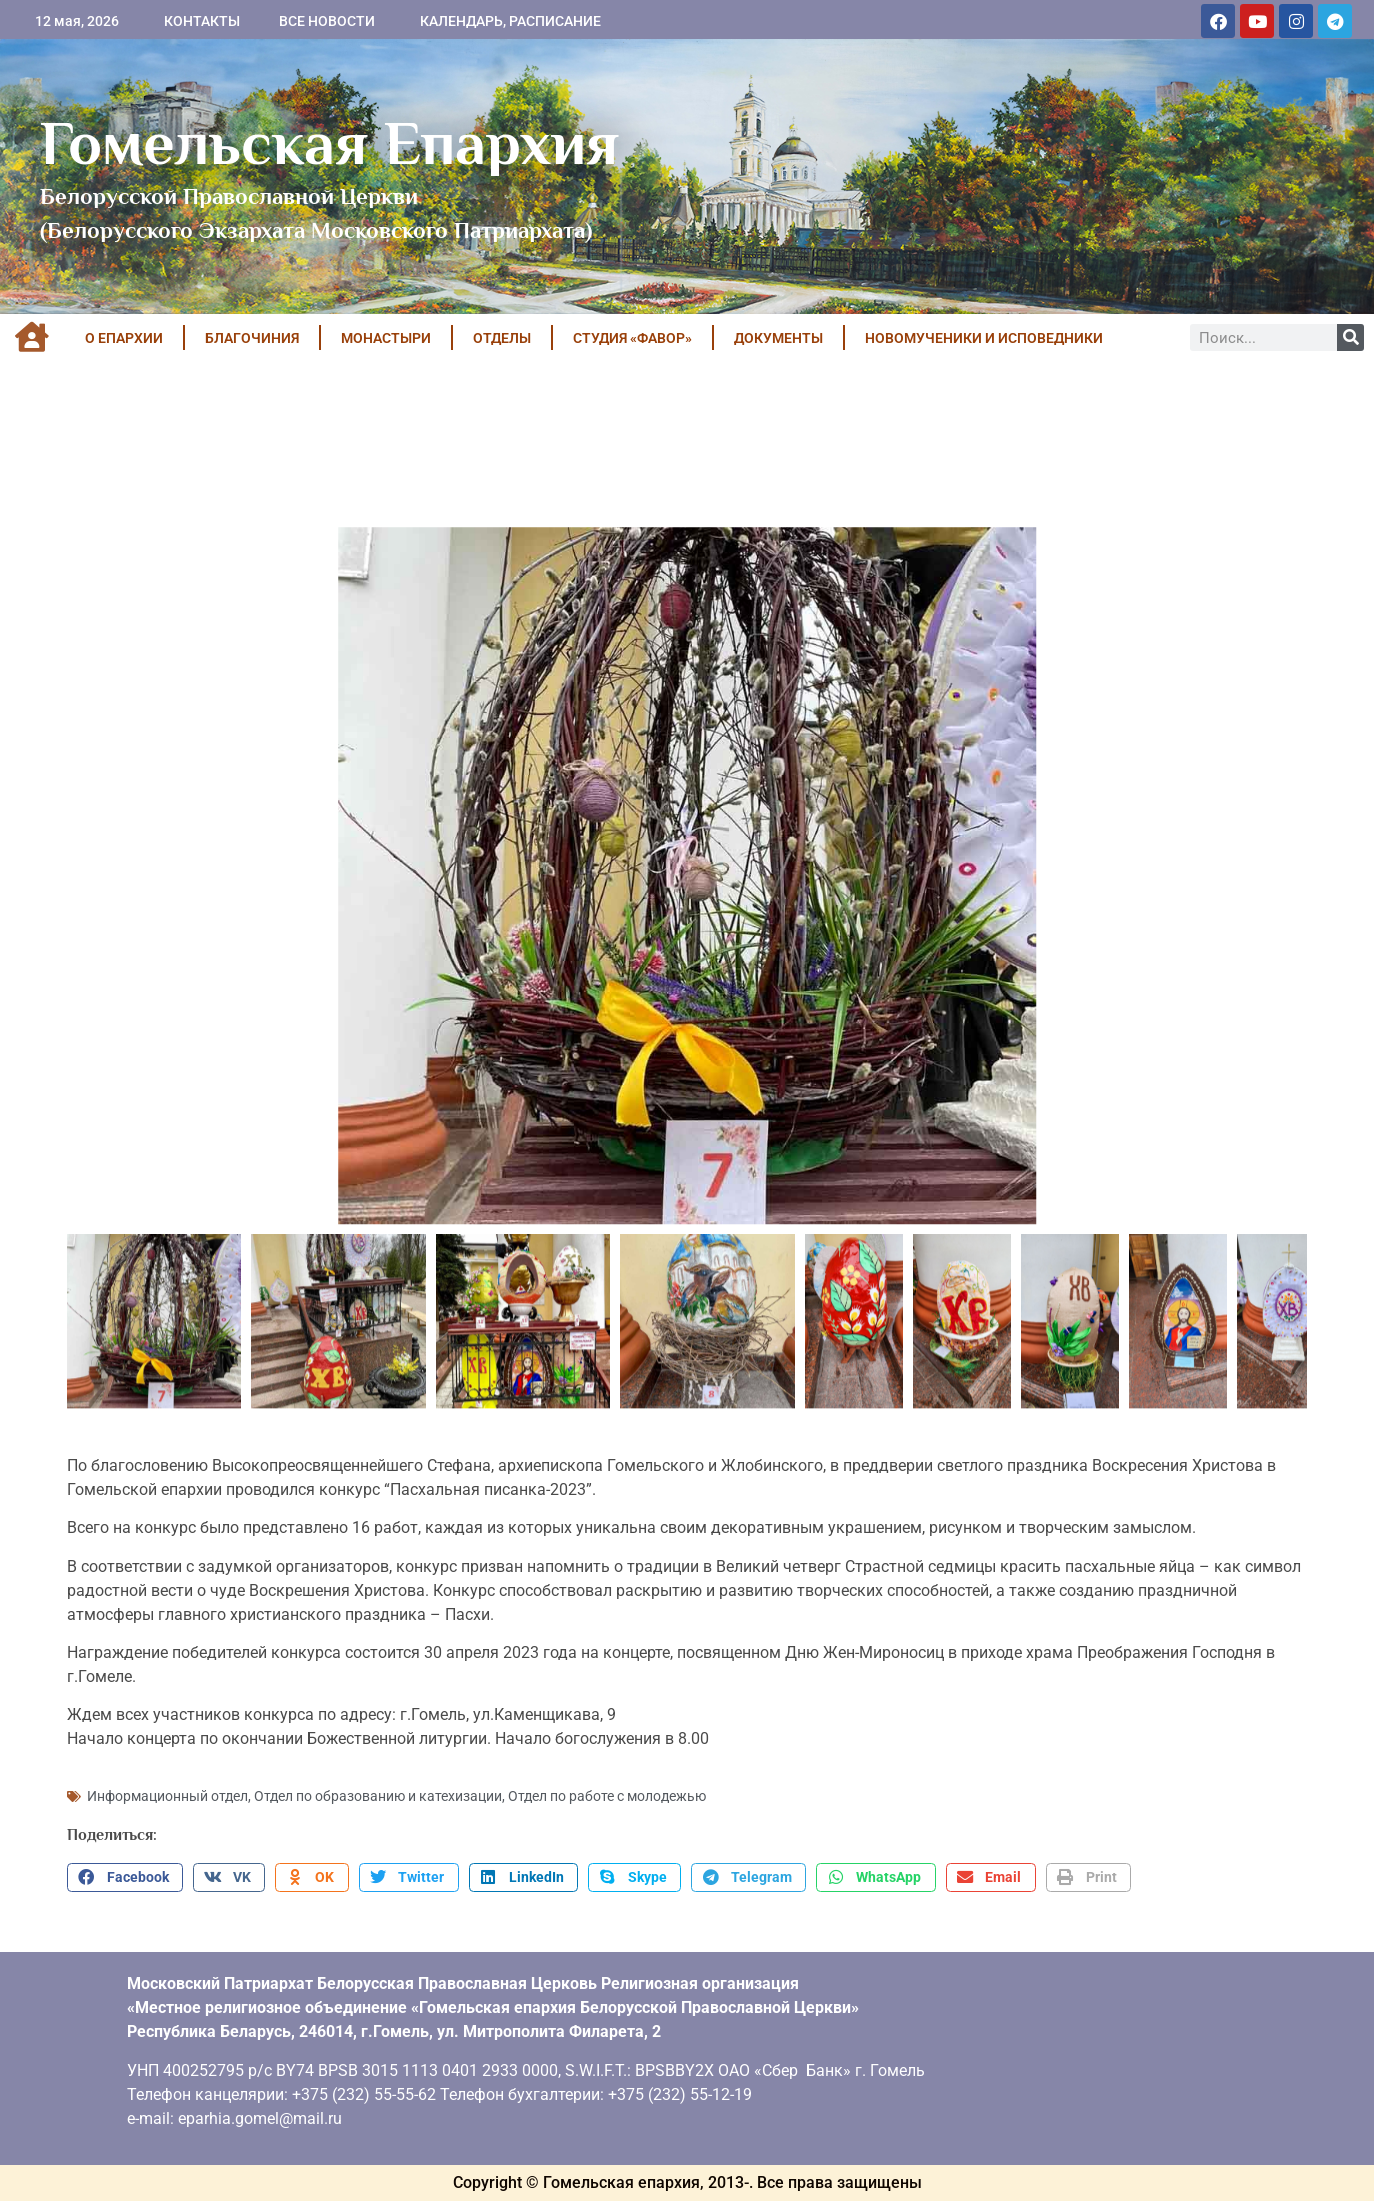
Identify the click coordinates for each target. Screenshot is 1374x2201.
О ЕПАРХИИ (124, 338)
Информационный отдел (167, 1796)
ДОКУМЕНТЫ (778, 338)
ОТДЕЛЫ (502, 338)
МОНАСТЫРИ (386, 338)
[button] (125, 1878)
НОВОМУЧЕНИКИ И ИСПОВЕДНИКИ (984, 338)
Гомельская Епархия (329, 143)
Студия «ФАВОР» (632, 338)
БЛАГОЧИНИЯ (252, 338)
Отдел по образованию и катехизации (378, 1796)
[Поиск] (1350, 337)
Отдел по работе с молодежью (607, 1796)
